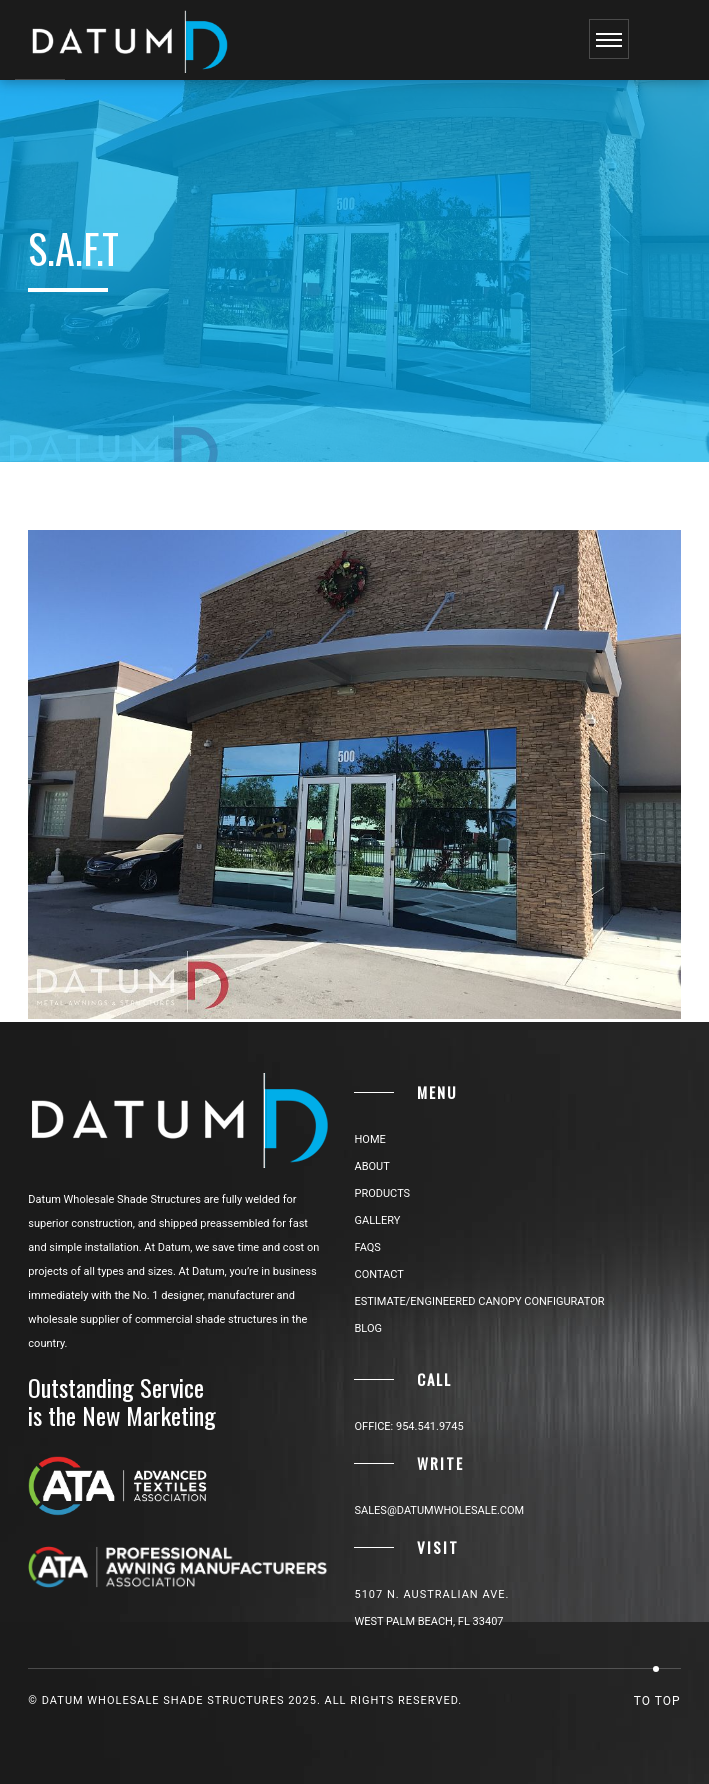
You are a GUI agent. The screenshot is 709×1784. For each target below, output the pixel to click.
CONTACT (378, 1274)
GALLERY (377, 1220)
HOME (369, 1139)
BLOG (368, 1328)
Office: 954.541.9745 (408, 1426)
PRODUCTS (382, 1193)
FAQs (367, 1247)
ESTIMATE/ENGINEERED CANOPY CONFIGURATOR (479, 1301)
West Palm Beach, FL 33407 (428, 1621)
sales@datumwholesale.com (439, 1510)
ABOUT (371, 1166)
